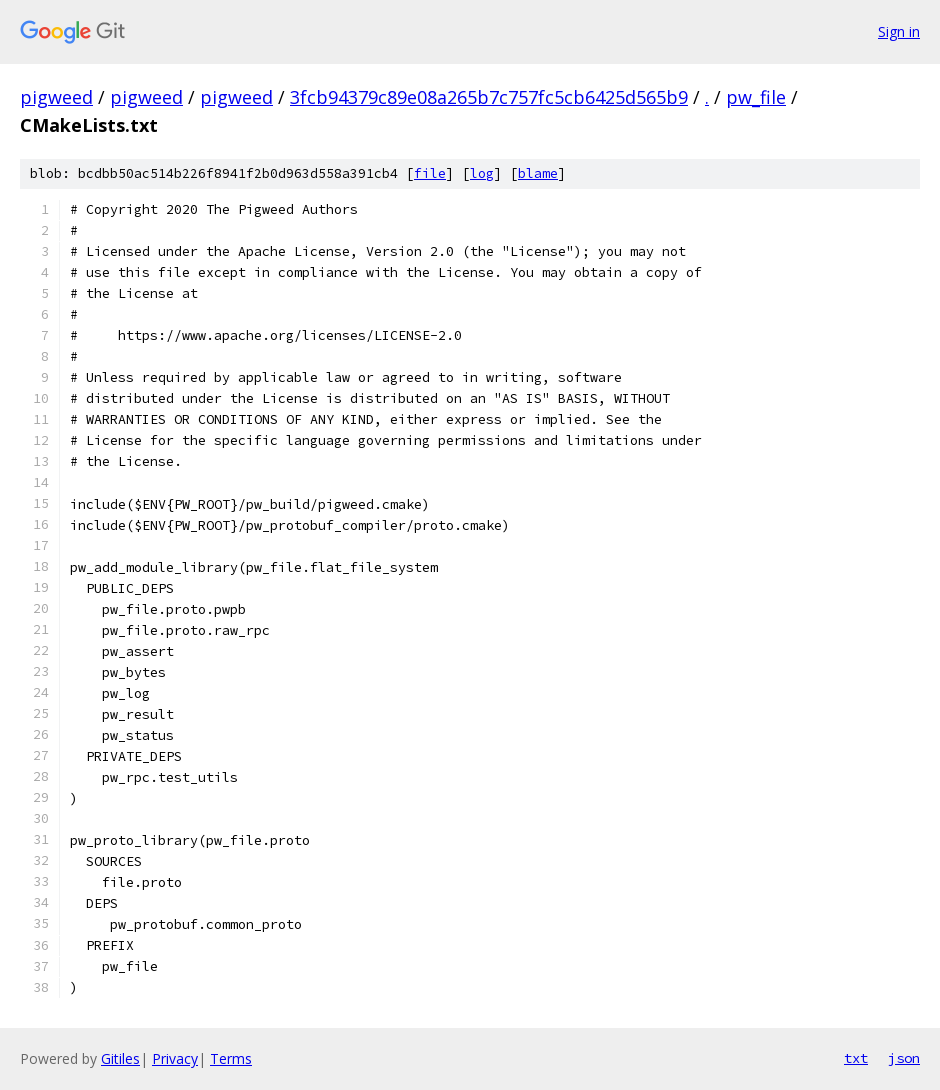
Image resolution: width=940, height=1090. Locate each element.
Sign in (899, 31)
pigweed (56, 97)
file (430, 173)
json (904, 1058)
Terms (231, 1058)
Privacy (175, 1058)
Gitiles (120, 1058)
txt (856, 1058)
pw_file (756, 97)
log (482, 173)
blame (538, 173)
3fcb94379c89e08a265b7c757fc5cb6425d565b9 (489, 97)
